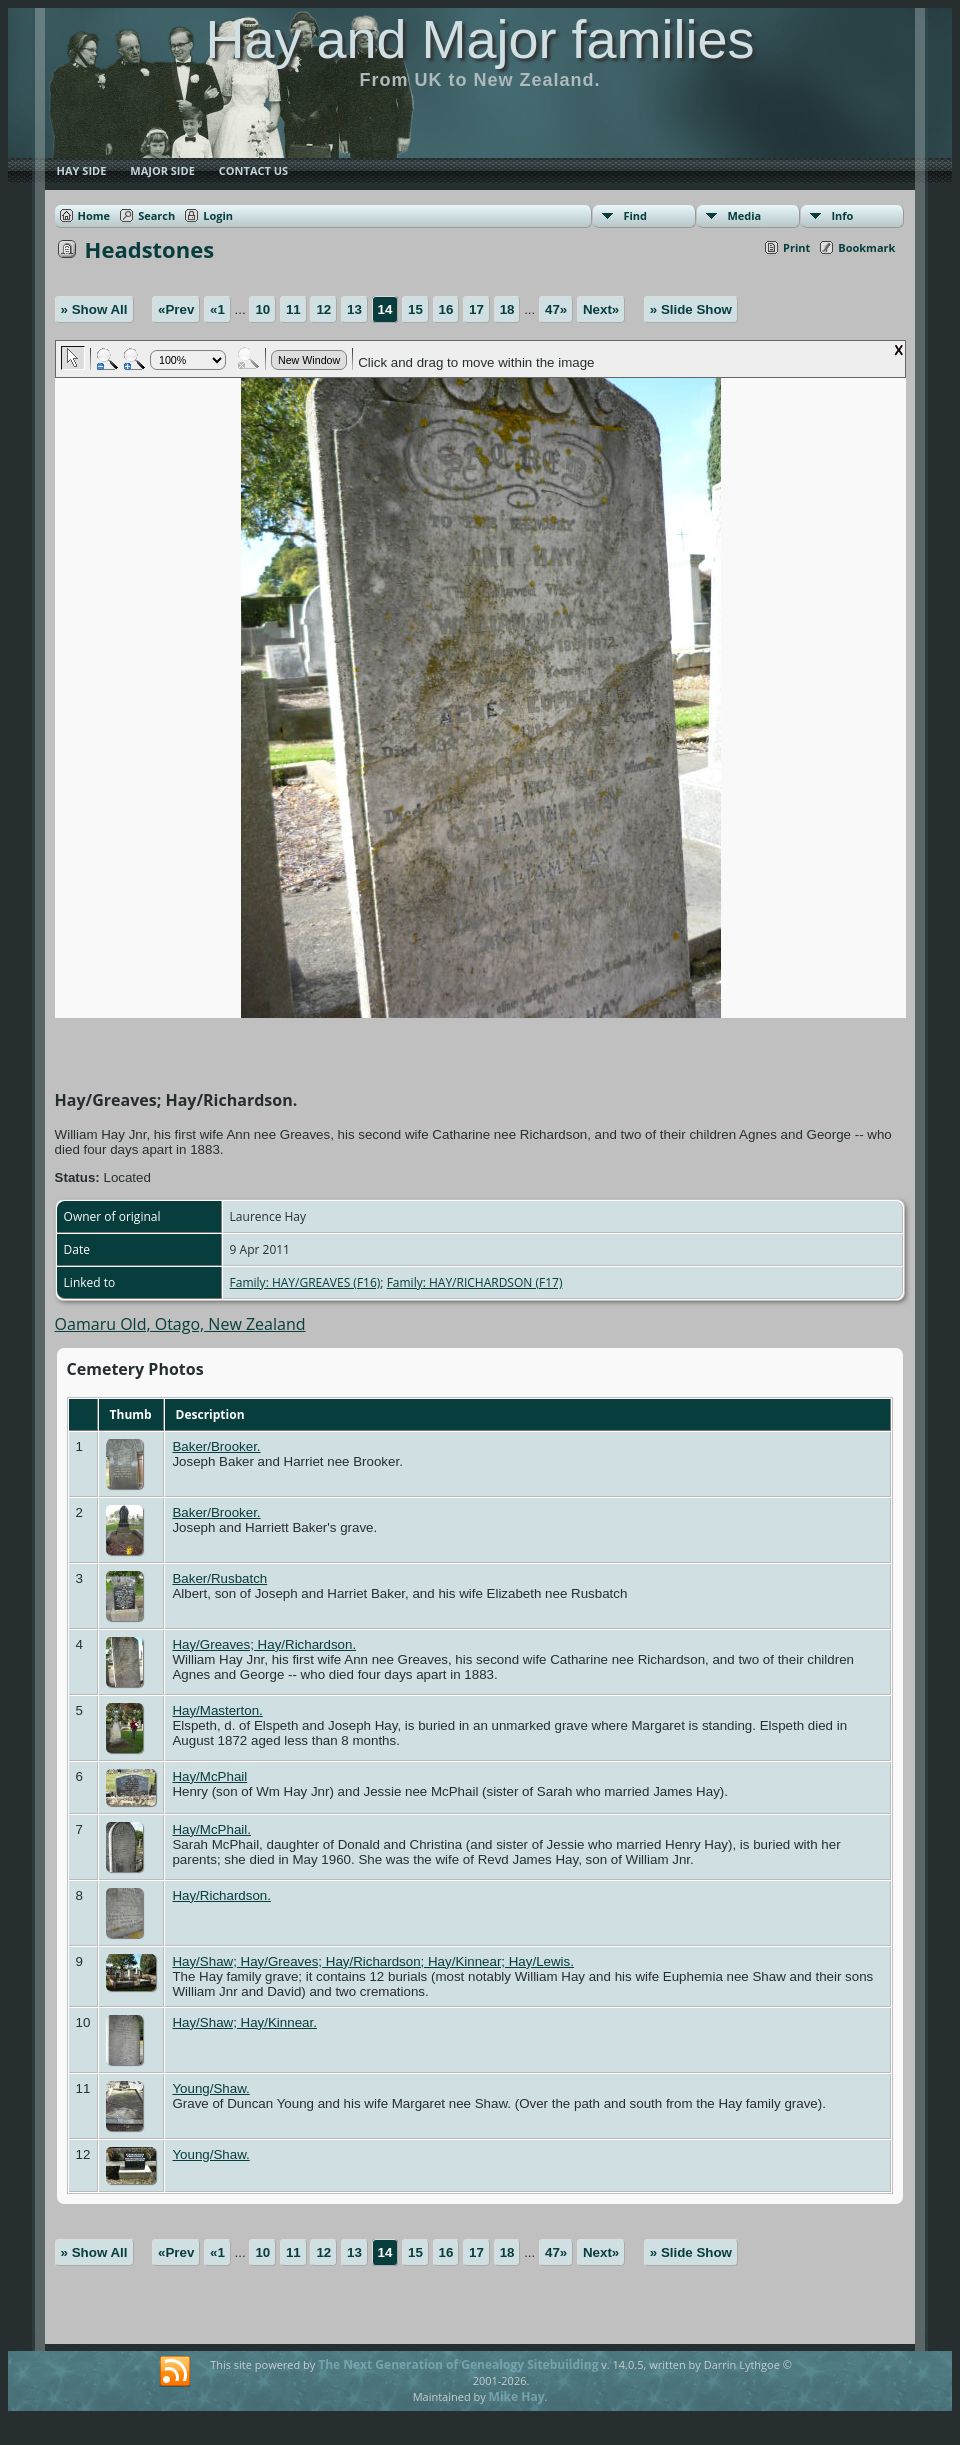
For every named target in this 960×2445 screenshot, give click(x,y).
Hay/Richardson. (221, 1895)
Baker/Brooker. (216, 1446)
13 (354, 309)
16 (446, 309)
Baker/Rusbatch (219, 1578)
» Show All (94, 309)
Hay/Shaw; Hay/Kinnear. (244, 2022)
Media (744, 215)
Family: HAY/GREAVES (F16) (305, 1282)
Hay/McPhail (209, 1776)
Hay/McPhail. (211, 1829)
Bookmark (866, 247)
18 (507, 309)
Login (218, 215)
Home (94, 215)
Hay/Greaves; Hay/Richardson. (264, 1644)
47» (556, 309)
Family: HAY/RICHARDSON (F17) (475, 1282)
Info (842, 215)
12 (323, 309)
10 (262, 309)
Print (796, 247)
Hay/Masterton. (217, 1710)
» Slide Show (691, 309)
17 (476, 309)
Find (635, 215)
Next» (601, 309)
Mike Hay (517, 2396)
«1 (217, 309)
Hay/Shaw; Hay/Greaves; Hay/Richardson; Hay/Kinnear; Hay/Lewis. (373, 1961)
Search (156, 215)
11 (293, 309)
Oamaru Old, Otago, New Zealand (180, 1324)
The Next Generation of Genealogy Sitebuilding (458, 2364)
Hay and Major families (479, 39)
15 (415, 309)
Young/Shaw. (210, 2088)
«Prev (176, 309)
